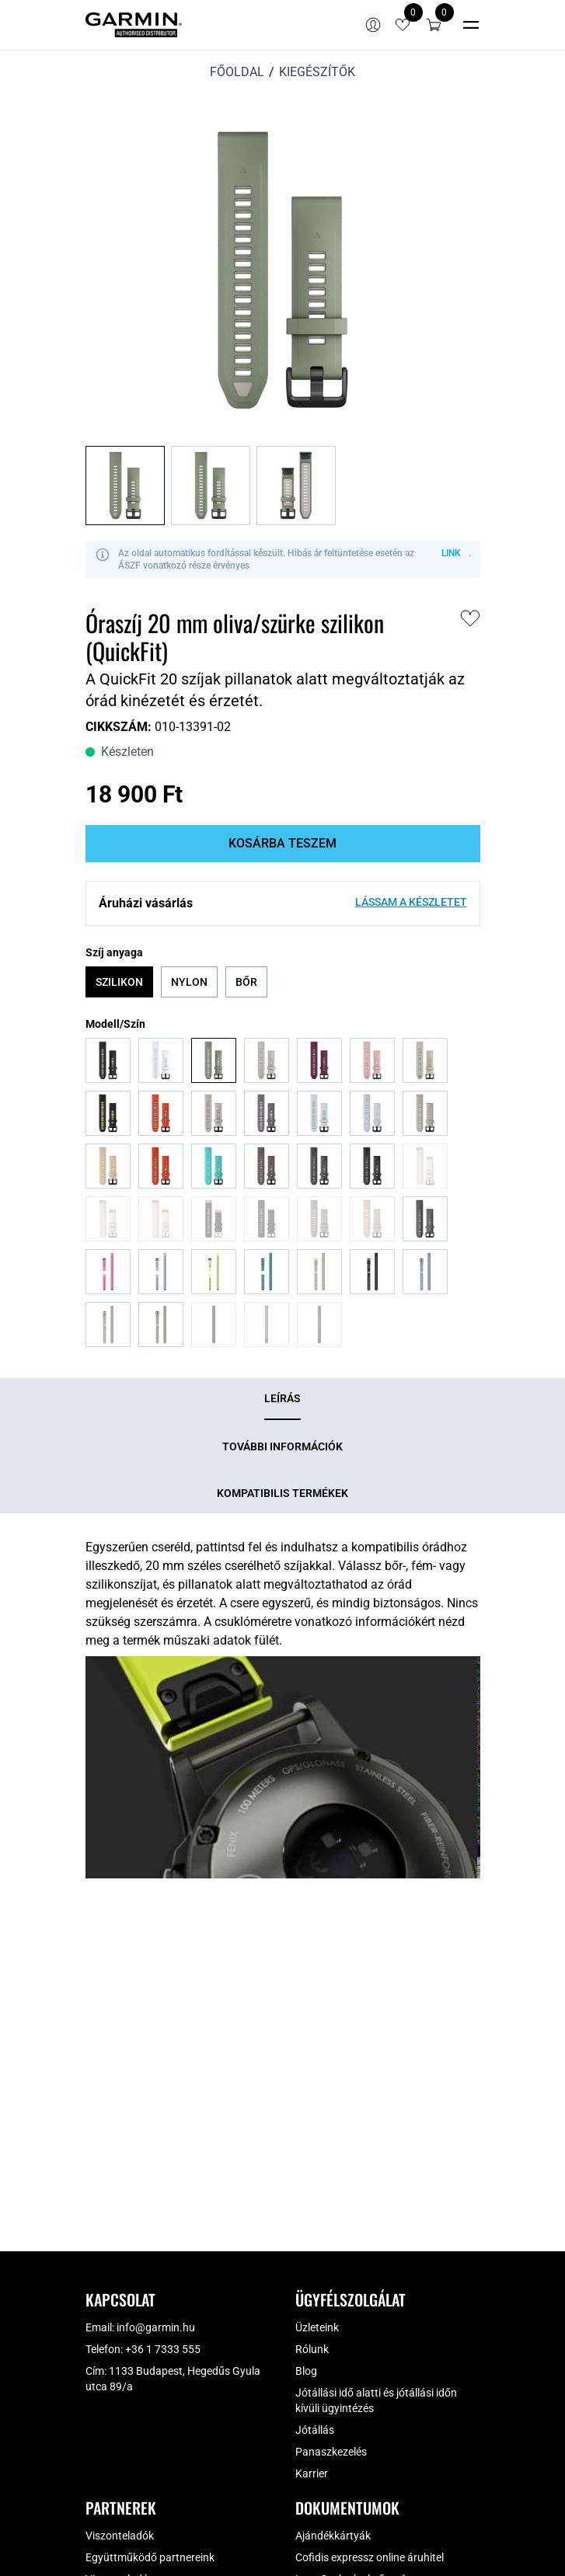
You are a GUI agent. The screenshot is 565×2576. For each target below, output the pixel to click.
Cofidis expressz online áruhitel (369, 2557)
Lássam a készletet (411, 902)
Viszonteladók (119, 2535)
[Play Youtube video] (282, 1767)
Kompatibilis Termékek (282, 1493)
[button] (433, 25)
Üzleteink (317, 2327)
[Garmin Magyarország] (133, 24)
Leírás (282, 1398)
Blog (306, 2371)
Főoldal (237, 71)
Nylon (189, 982)
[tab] (282, 1399)
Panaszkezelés (331, 2451)
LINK (451, 553)
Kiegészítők (317, 71)
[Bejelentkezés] (373, 25)
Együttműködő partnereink (149, 2557)
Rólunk (312, 2349)
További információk (282, 1446)
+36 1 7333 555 (163, 2349)
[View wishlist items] (402, 25)
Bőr (246, 982)
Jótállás (314, 2430)
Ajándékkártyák (333, 2535)
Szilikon (119, 982)
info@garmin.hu (156, 2327)
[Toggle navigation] (471, 25)
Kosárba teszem (282, 843)
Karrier (311, 2473)
